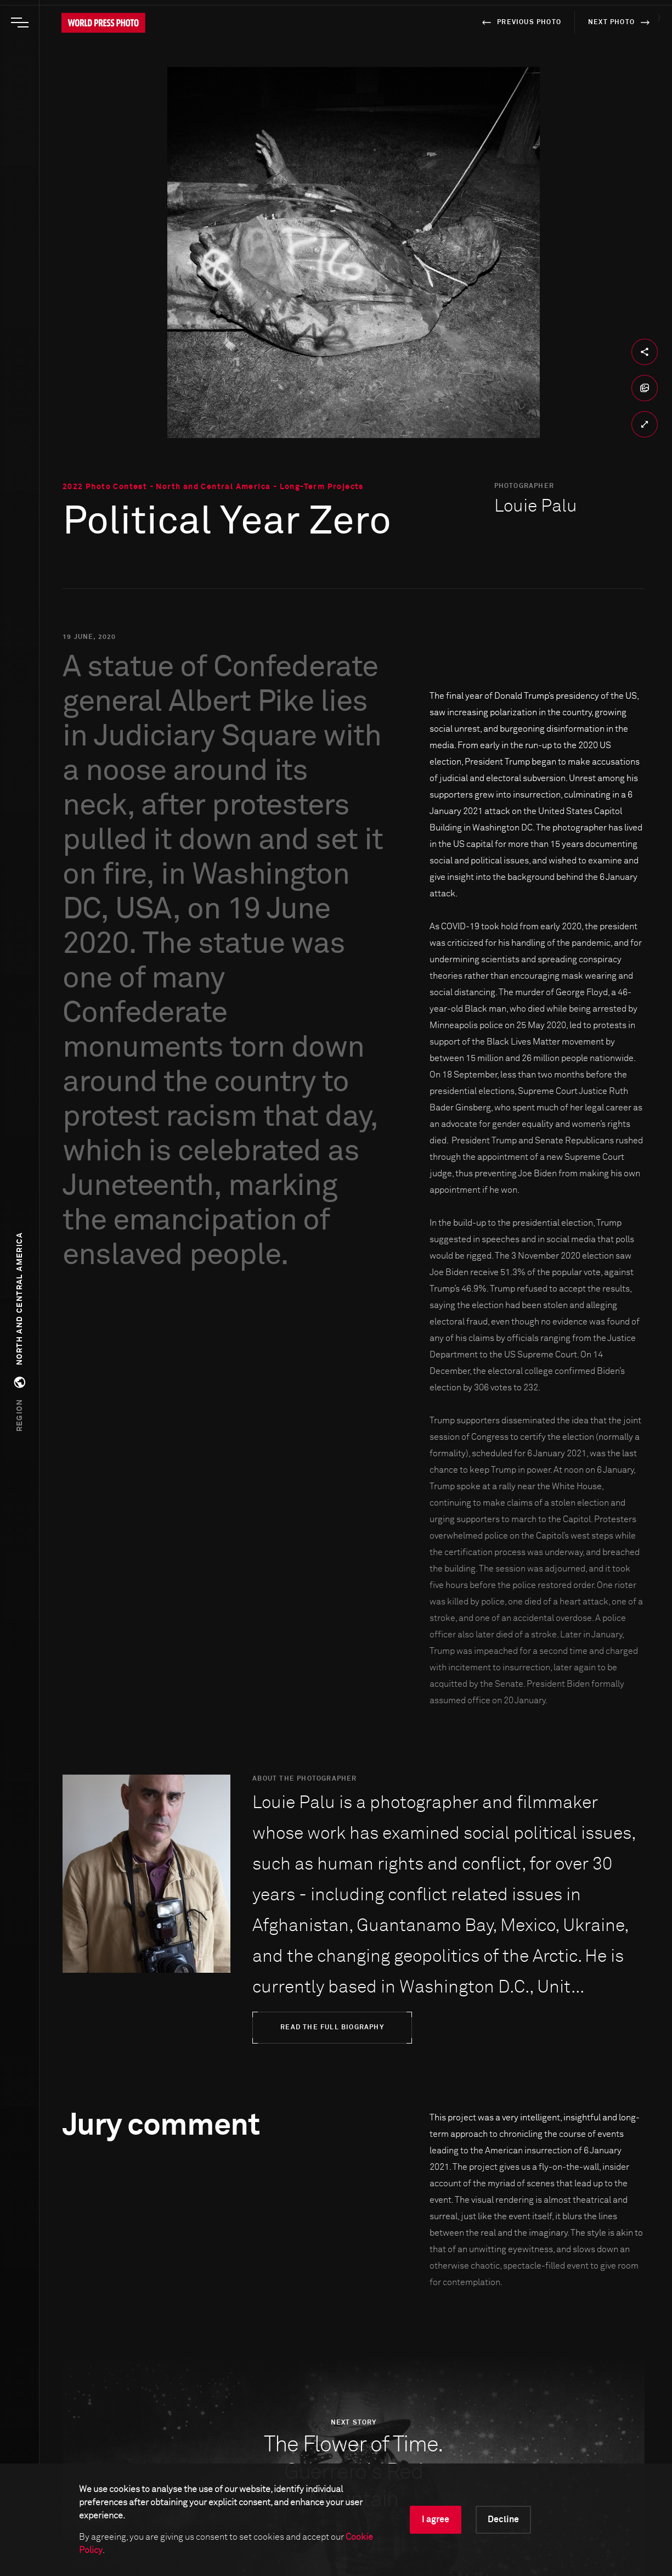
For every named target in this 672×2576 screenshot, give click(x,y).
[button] (20, 1332)
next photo (620, 22)
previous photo (519, 22)
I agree (435, 2519)
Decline (503, 2519)
